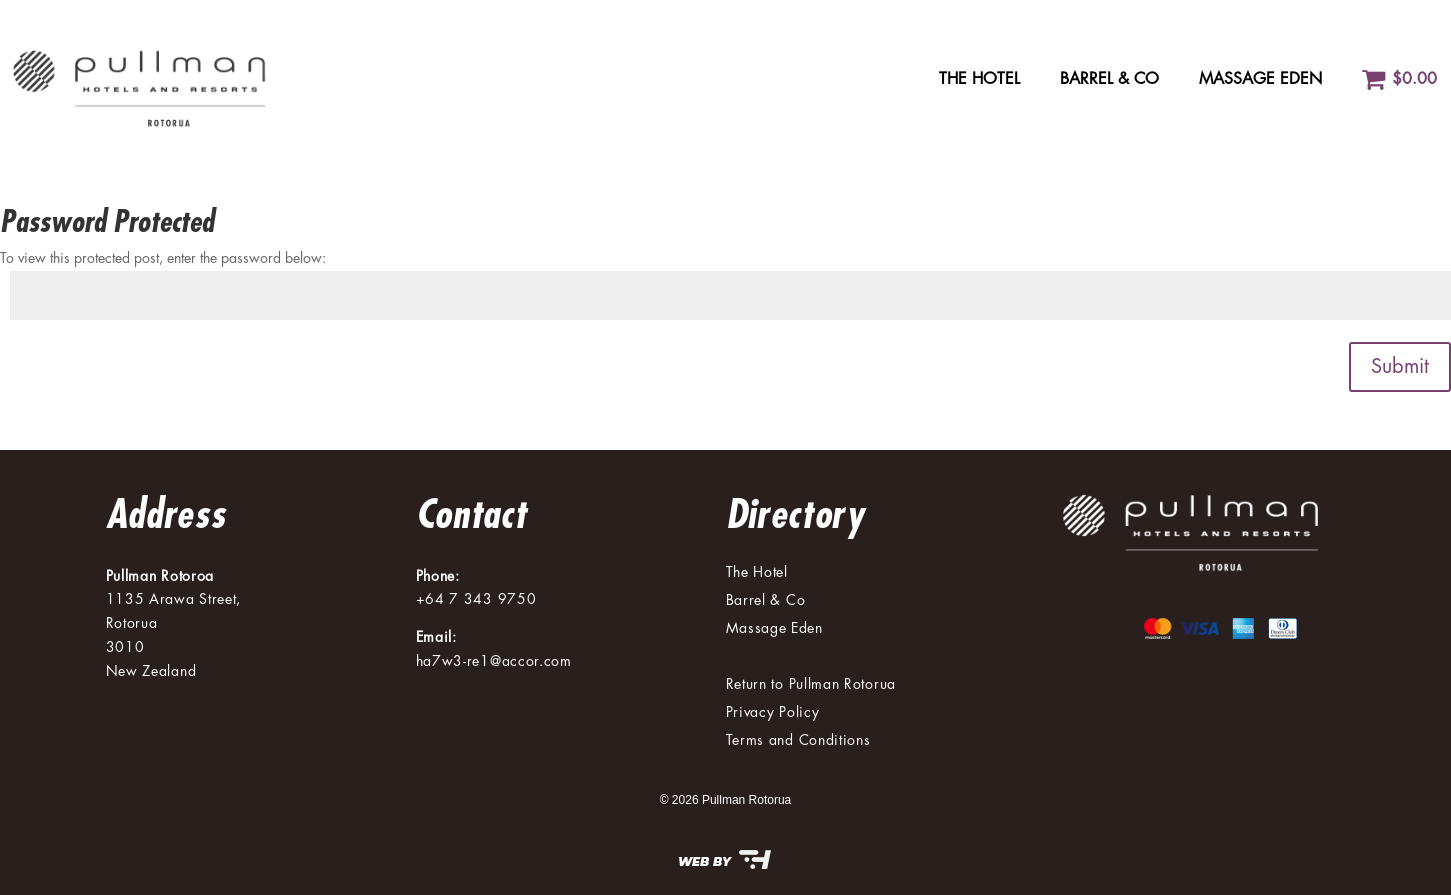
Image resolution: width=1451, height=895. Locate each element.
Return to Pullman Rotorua (811, 684)
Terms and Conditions (798, 740)
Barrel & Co (1109, 79)
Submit (1400, 366)
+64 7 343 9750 (476, 599)
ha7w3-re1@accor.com (494, 661)
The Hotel (979, 79)
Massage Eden (1260, 79)
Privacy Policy (773, 712)
